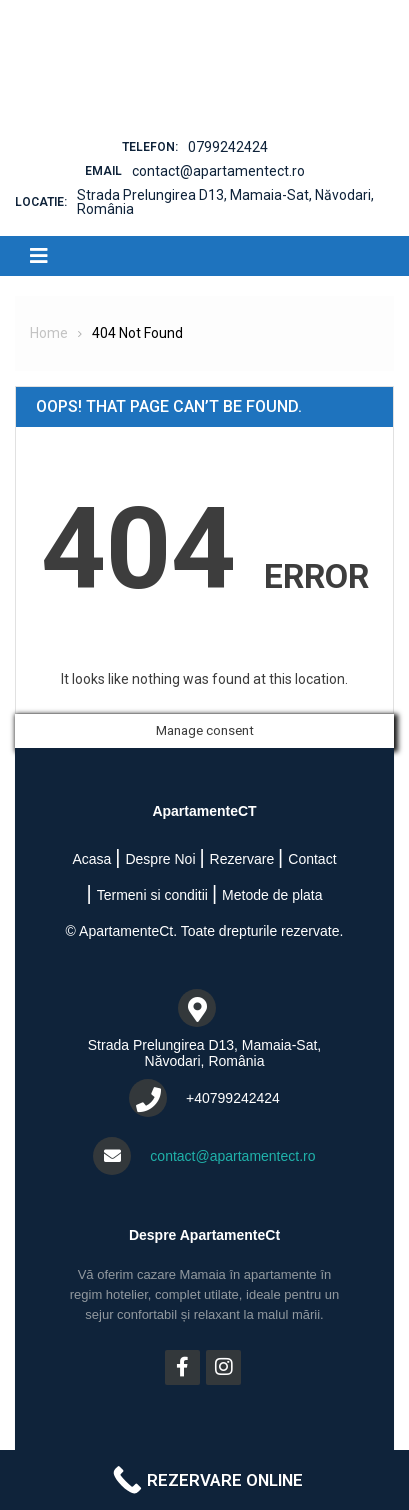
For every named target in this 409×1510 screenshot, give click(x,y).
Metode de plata (272, 895)
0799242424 (228, 147)
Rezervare (242, 859)
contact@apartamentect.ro (218, 171)
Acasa (91, 859)
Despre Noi (160, 859)
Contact (312, 859)
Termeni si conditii (152, 895)
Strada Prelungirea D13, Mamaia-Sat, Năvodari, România (225, 202)
